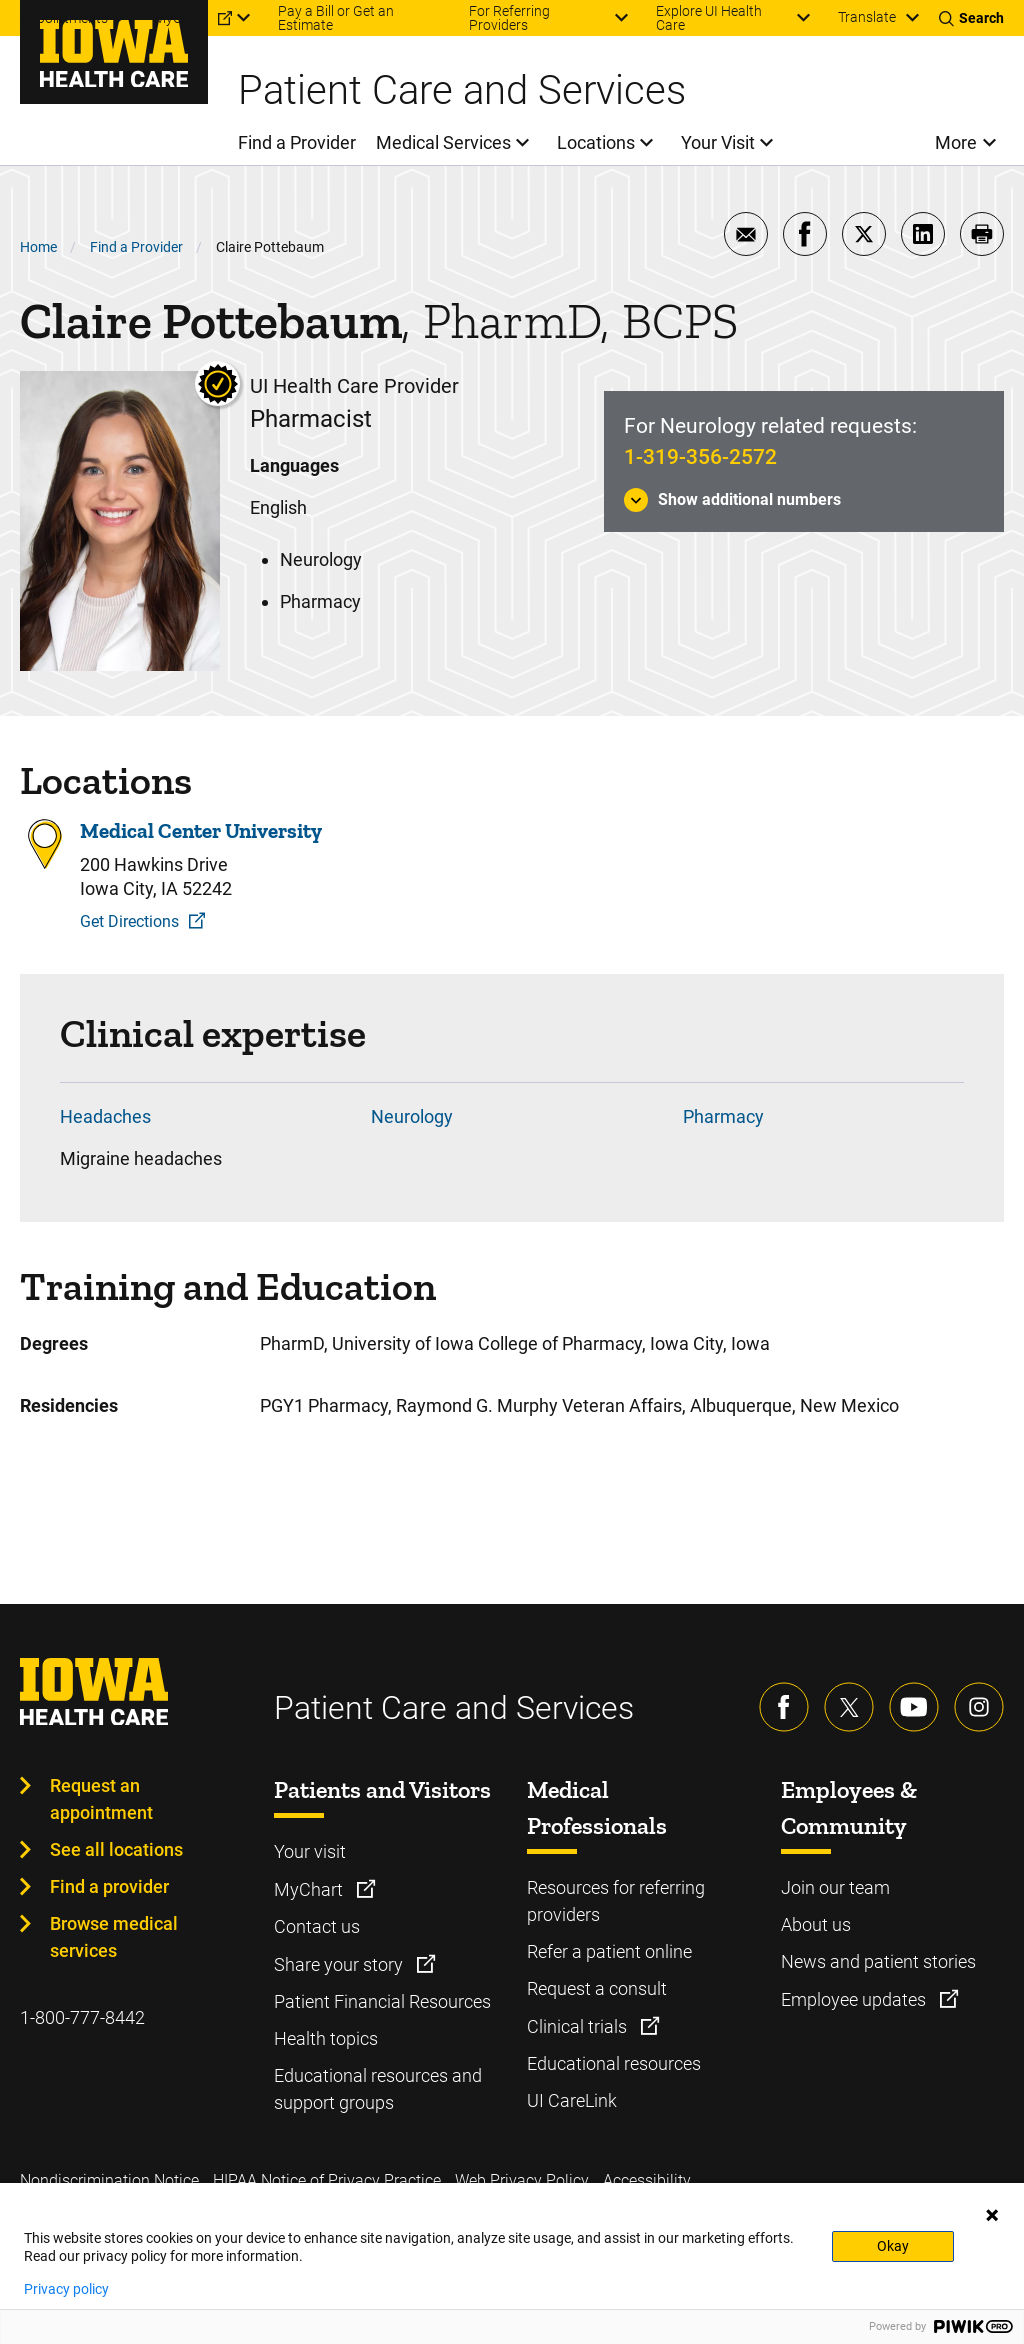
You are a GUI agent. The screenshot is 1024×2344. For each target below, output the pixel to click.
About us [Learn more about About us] (816, 1924)
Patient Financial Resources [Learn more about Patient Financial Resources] (382, 2001)
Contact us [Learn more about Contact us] (317, 1926)
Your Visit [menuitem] (718, 142)
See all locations (116, 1849)
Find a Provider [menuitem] (297, 142)
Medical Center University (201, 831)
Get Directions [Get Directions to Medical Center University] (129, 921)
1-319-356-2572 (700, 457)
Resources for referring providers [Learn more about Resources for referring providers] (616, 1901)
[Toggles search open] (971, 18)
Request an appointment (101, 1799)
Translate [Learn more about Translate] (867, 17)
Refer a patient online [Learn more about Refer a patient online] (609, 1951)
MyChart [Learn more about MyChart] (310, 1889)
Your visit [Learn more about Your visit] (310, 1851)
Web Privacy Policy (522, 2180)
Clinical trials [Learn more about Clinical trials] (579, 2026)
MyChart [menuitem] (181, 18)
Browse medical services (114, 1937)
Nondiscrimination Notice (109, 2180)
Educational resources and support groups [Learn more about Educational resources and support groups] (378, 2089)
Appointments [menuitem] (64, 18)
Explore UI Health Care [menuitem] (709, 18)
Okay (893, 2246)
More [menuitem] (956, 142)
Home (38, 247)
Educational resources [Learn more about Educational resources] (614, 2063)
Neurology (412, 1116)
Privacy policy (66, 2289)
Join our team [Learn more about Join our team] (835, 1887)
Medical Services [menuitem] (443, 142)
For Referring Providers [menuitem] (509, 18)
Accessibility (647, 2180)
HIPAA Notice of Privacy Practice (327, 2180)
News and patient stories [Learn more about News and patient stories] (878, 1961)
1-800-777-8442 (82, 2017)
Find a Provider (136, 247)
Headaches (105, 1116)
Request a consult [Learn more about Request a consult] (597, 1988)
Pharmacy (723, 1116)
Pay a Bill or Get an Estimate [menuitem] (336, 18)
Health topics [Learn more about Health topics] (326, 2038)
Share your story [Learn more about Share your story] (340, 1964)
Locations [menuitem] (596, 142)
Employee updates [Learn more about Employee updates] (855, 1999)
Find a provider (109, 1886)
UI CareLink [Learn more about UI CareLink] (572, 2100)
